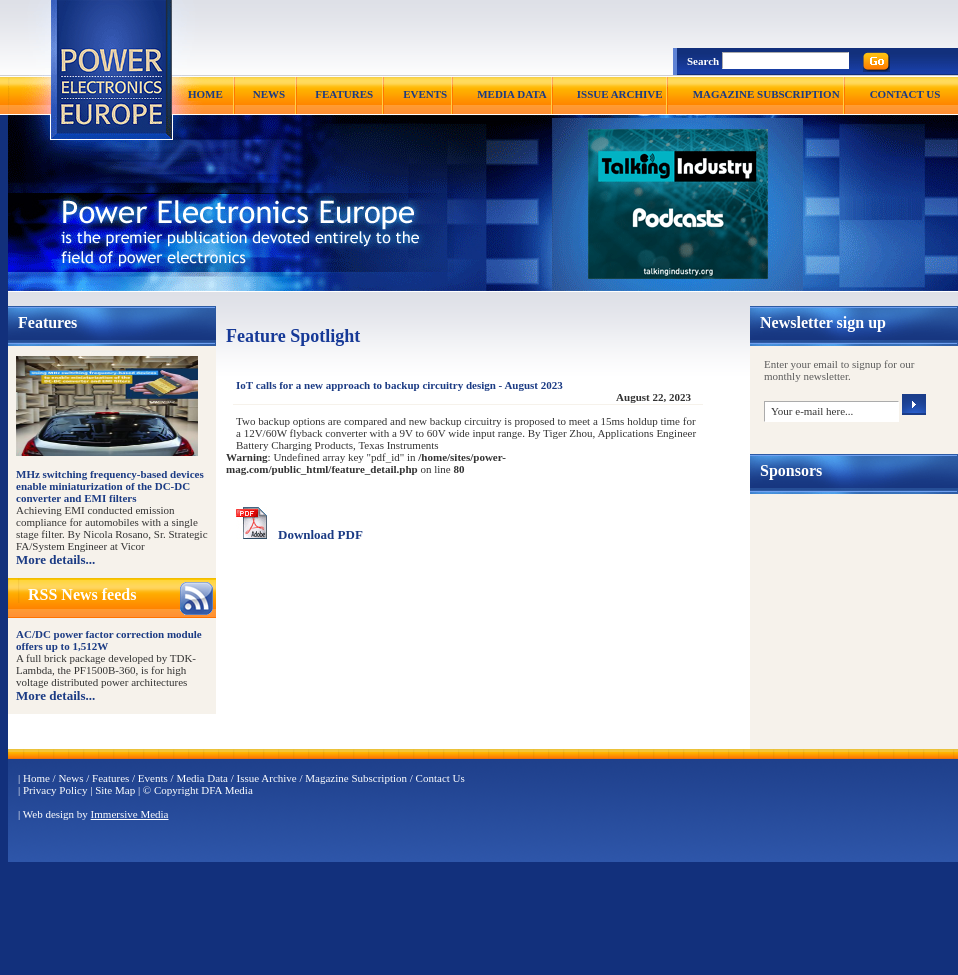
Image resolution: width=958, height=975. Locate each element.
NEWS (269, 94)
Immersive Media (130, 814)
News (70, 778)
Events (153, 778)
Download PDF (320, 534)
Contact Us (440, 778)
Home (36, 778)
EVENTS (425, 94)
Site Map (115, 790)
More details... (55, 559)
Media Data (202, 778)
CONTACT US (905, 94)
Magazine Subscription (356, 778)
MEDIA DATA (512, 94)
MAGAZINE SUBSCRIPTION (766, 94)
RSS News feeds (82, 594)
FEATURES (344, 94)
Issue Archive (267, 778)
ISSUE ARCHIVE (620, 94)
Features (110, 778)
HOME (205, 94)
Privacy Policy (55, 790)
